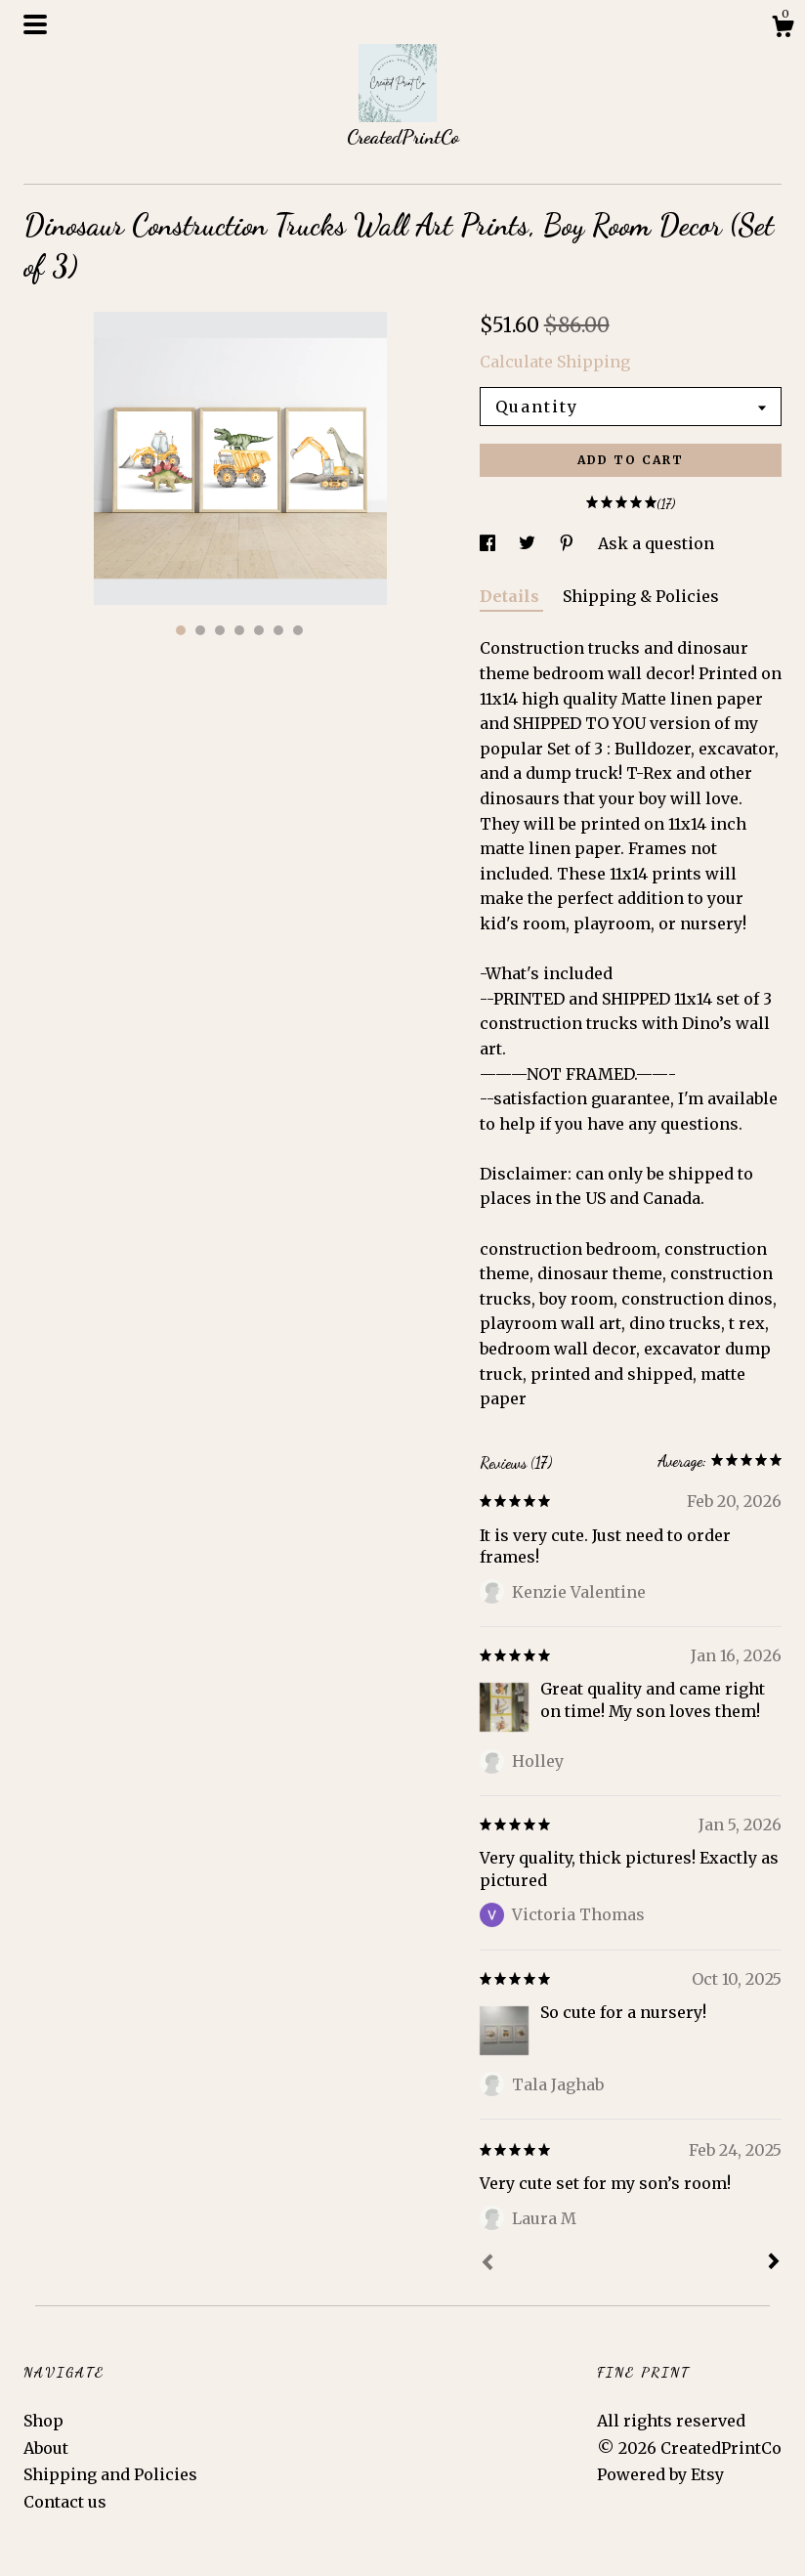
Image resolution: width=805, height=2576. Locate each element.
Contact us (64, 2502)
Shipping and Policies (110, 2474)
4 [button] (239, 630)
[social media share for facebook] (489, 543)
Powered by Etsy (660, 2474)
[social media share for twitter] (529, 543)
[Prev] (487, 2264)
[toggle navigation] (35, 24)
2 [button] (200, 630)
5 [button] (259, 630)
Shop (43, 2420)
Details (511, 596)
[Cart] (782, 29)
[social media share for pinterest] (568, 543)
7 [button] (298, 630)
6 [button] (278, 630)
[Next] (774, 2263)
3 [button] (220, 630)
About (45, 2448)
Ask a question (656, 543)
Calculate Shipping (555, 361)
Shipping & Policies (641, 596)
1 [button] (181, 630)
